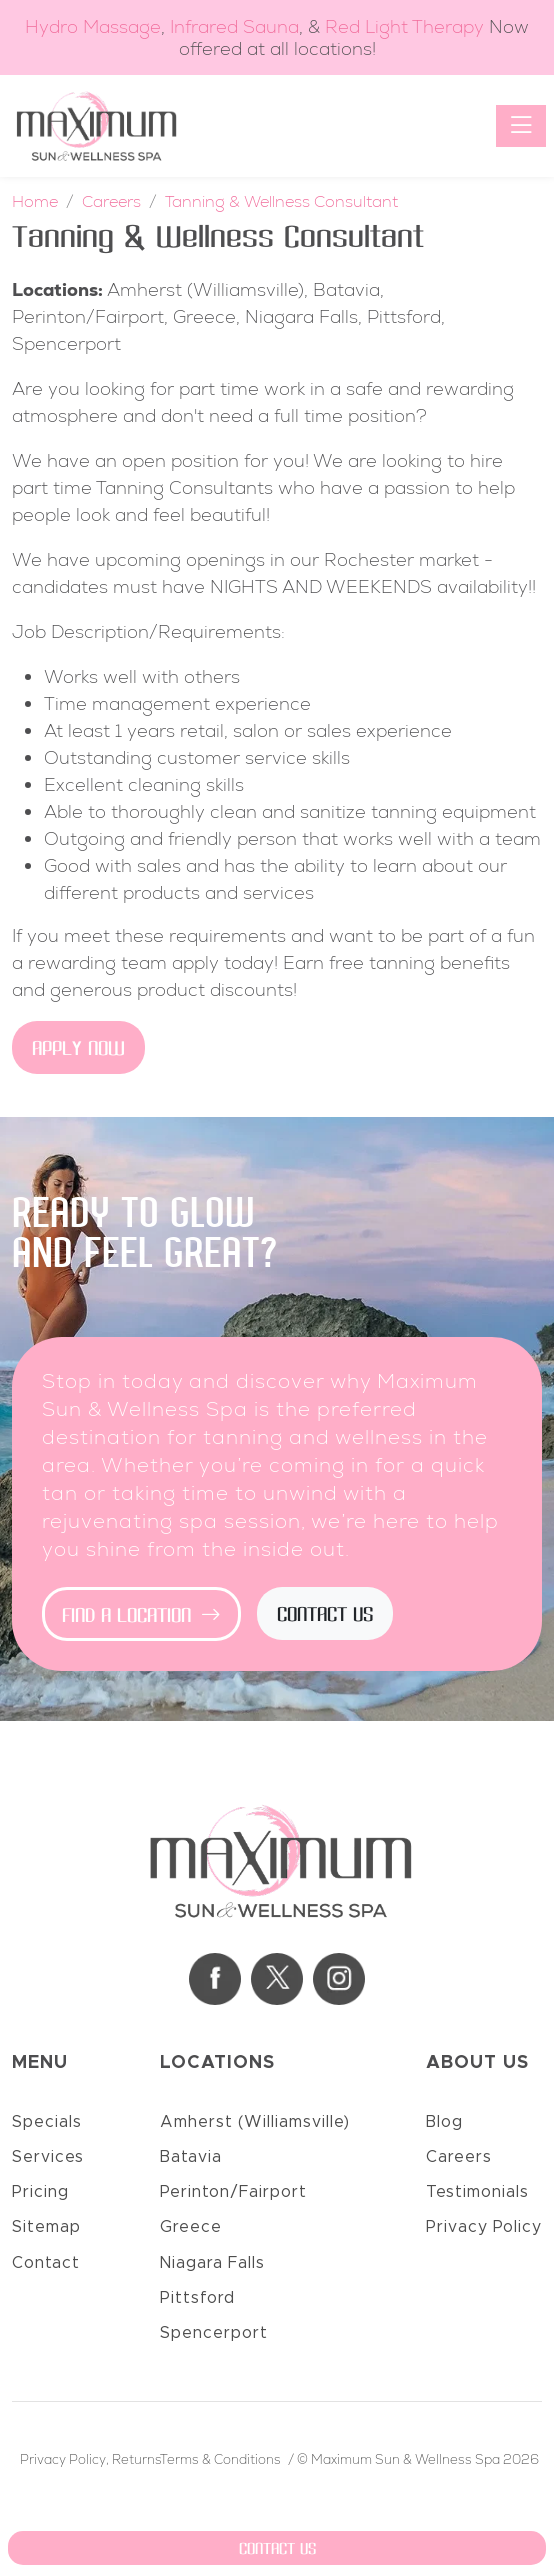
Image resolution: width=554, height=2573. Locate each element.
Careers (459, 2157)
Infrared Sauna (234, 26)
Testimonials (477, 2192)
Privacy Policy (484, 2227)
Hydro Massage (93, 26)
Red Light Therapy (404, 26)
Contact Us (325, 1616)
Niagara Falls (212, 2263)
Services (48, 2157)
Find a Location (141, 1617)
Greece (191, 2227)
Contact (46, 2263)
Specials (47, 2122)
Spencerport (214, 2333)
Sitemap (46, 2227)
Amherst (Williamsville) (255, 2122)
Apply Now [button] (78, 1050)
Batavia (191, 2157)
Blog (444, 2122)
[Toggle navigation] (521, 126)
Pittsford (197, 2298)
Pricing (40, 2192)
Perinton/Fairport (233, 2192)
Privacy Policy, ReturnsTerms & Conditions (150, 2459)
